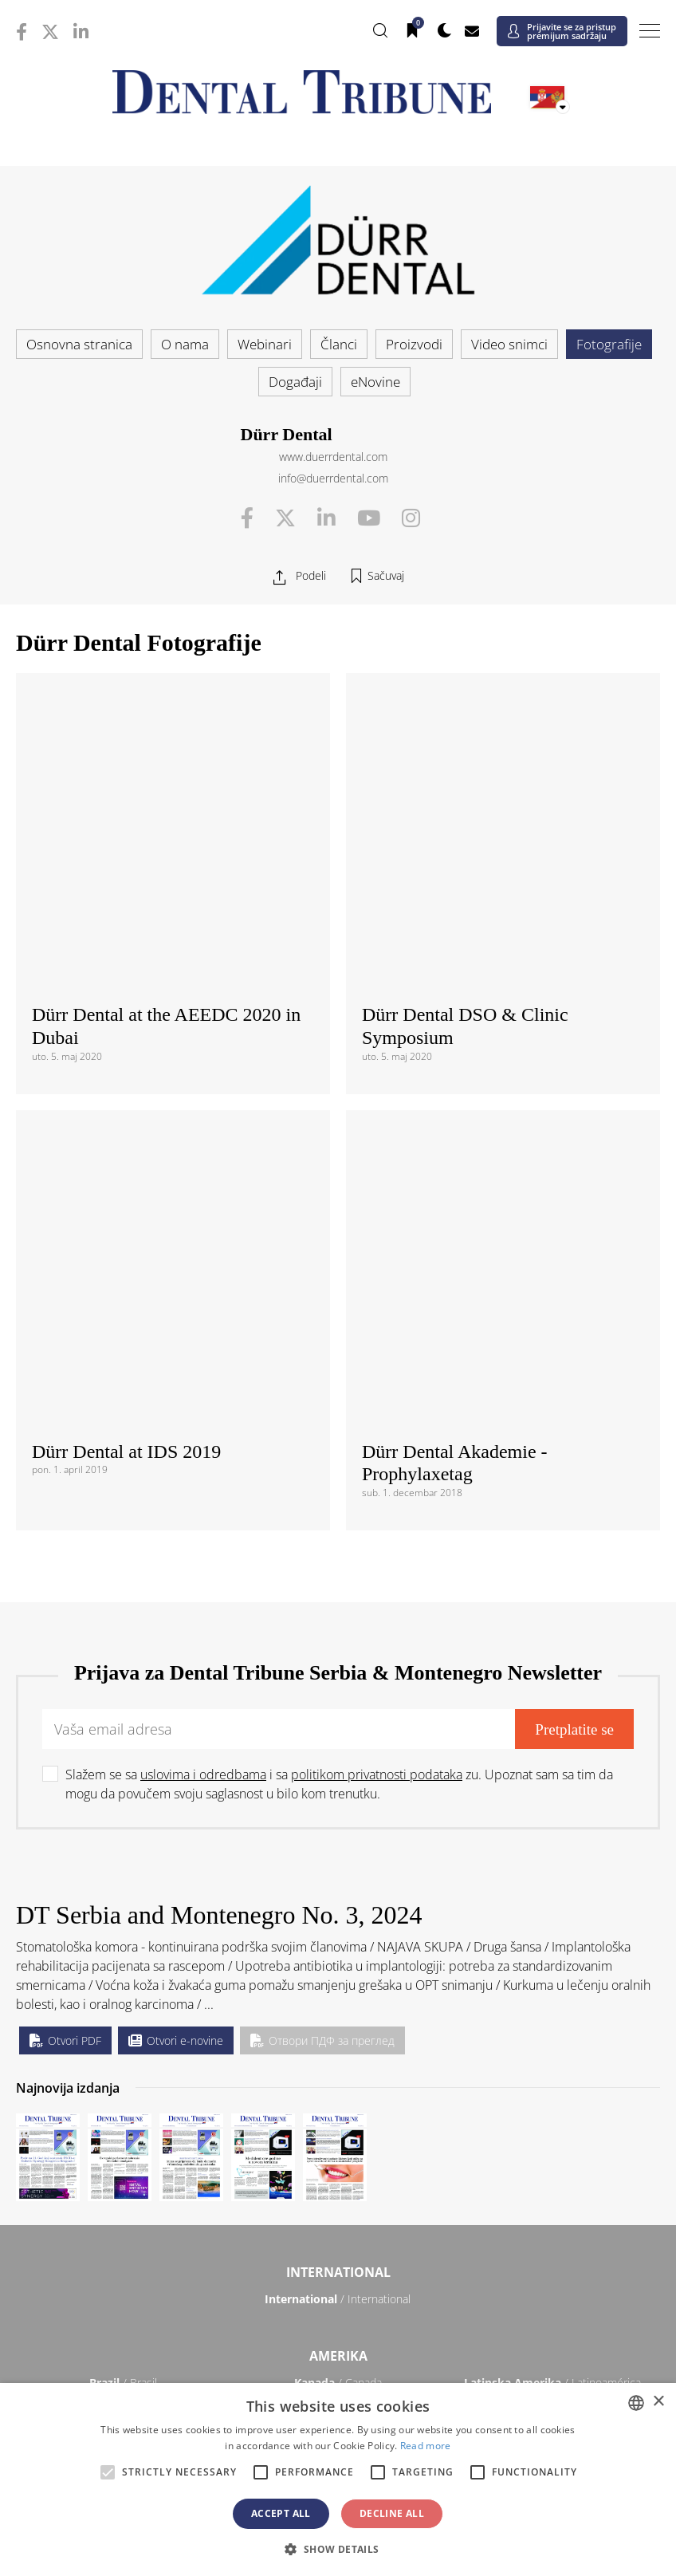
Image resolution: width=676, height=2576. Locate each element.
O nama (185, 344)
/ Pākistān (553, 2227)
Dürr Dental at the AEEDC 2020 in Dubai (166, 758)
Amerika (338, 1820)
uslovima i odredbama (203, 1238)
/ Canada (338, 1846)
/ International (338, 1763)
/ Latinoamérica (552, 1846)
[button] (338, 2549)
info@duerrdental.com (333, 478)
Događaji (295, 381)
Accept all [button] (281, 2513)
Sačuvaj (385, 575)
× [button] (658, 2402)
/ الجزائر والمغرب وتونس (337, 2342)
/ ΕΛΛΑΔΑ (337, 2031)
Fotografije (609, 344)
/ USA (338, 1871)
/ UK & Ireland (552, 2143)
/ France (552, 1993)
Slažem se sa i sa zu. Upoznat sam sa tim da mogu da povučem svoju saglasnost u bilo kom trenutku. (339, 1248)
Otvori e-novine (175, 1504)
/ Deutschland (123, 2031)
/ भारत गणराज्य (338, 2227)
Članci (338, 344)
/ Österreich (123, 1954)
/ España (552, 2118)
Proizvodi (414, 344)
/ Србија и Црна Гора (337, 2118)
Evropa (338, 1927)
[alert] (338, 2479)
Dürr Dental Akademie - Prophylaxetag (455, 927)
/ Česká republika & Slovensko (337, 2000)
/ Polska (123, 2080)
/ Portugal (338, 2080)
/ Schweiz (123, 2143)
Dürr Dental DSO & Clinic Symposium (465, 758)
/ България (552, 1954)
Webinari (265, 344)
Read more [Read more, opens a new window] (425, 2445)
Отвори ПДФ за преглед (322, 1504)
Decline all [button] (392, 2513)
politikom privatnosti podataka (376, 1238)
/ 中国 (123, 2227)
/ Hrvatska (123, 1993)
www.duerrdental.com (333, 456)
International (338, 1736)
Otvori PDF (65, 1504)
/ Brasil (123, 1846)
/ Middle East (553, 2334)
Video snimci (509, 344)
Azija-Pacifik (338, 2199)
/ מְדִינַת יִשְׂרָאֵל (123, 2334)
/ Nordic (552, 2055)
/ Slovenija (123, 2118)
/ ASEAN (445, 2251)
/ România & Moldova (552, 2087)
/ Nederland (338, 2055)
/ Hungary (553, 2031)
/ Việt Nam (230, 2251)
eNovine (375, 381)
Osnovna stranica (79, 344)
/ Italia (123, 2055)
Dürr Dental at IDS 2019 (126, 915)
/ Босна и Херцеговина (338, 1961)
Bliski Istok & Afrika (338, 2308)
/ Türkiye (338, 2143)
